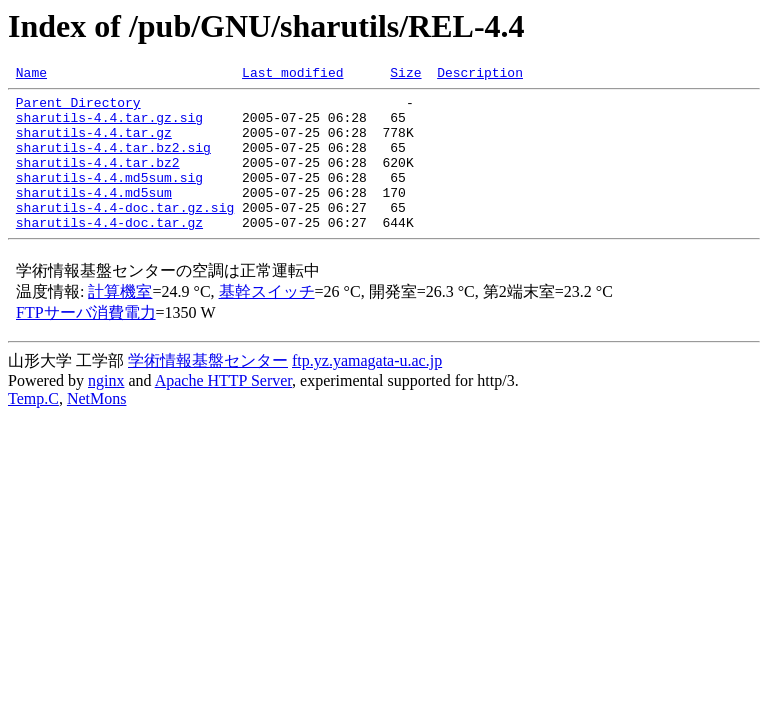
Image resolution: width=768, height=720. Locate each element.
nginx (106, 410)
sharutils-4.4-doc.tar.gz (109, 252)
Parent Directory (78, 108)
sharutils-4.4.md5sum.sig (109, 198)
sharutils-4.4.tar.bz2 (98, 180)
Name (31, 75)
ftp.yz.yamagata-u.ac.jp (367, 390)
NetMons (97, 428)
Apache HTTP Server (223, 410)
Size (405, 75)
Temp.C (33, 428)
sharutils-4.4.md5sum (94, 216)
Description (480, 75)
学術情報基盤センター (208, 390)
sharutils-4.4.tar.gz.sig (109, 126)
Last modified (292, 75)
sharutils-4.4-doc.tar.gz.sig (125, 234)
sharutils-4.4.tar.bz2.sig (113, 162)
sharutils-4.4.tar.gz (94, 144)
